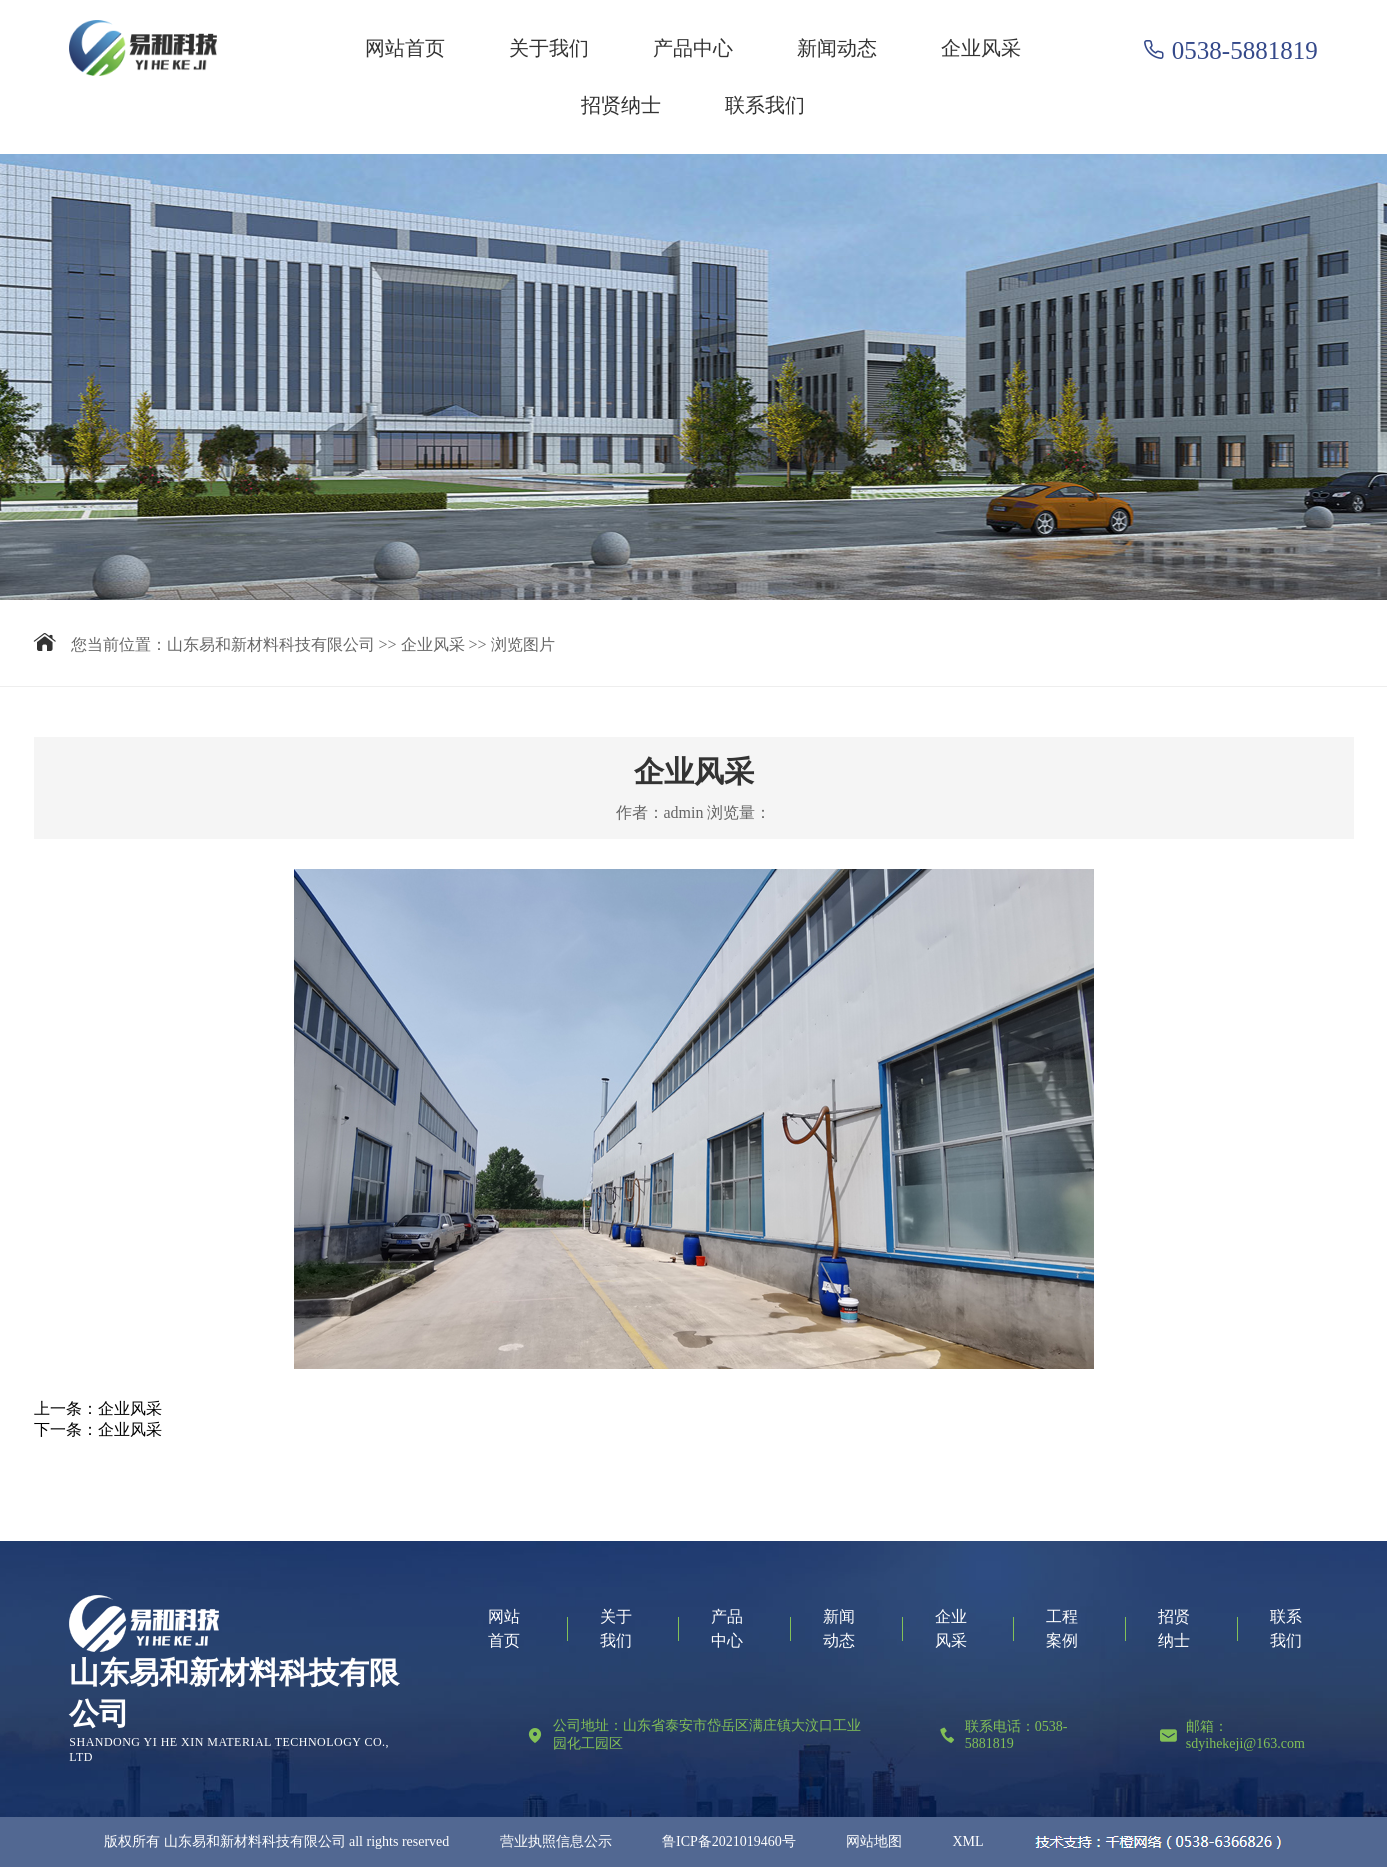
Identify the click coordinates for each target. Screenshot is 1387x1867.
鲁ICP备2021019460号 (729, 1841)
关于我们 (549, 48)
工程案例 (1062, 1628)
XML (967, 1841)
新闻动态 (837, 48)
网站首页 (405, 48)
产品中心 (693, 48)
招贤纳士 (621, 105)
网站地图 (874, 1841)
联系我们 (765, 105)
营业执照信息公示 (556, 1841)
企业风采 (981, 48)
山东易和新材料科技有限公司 (271, 644)
